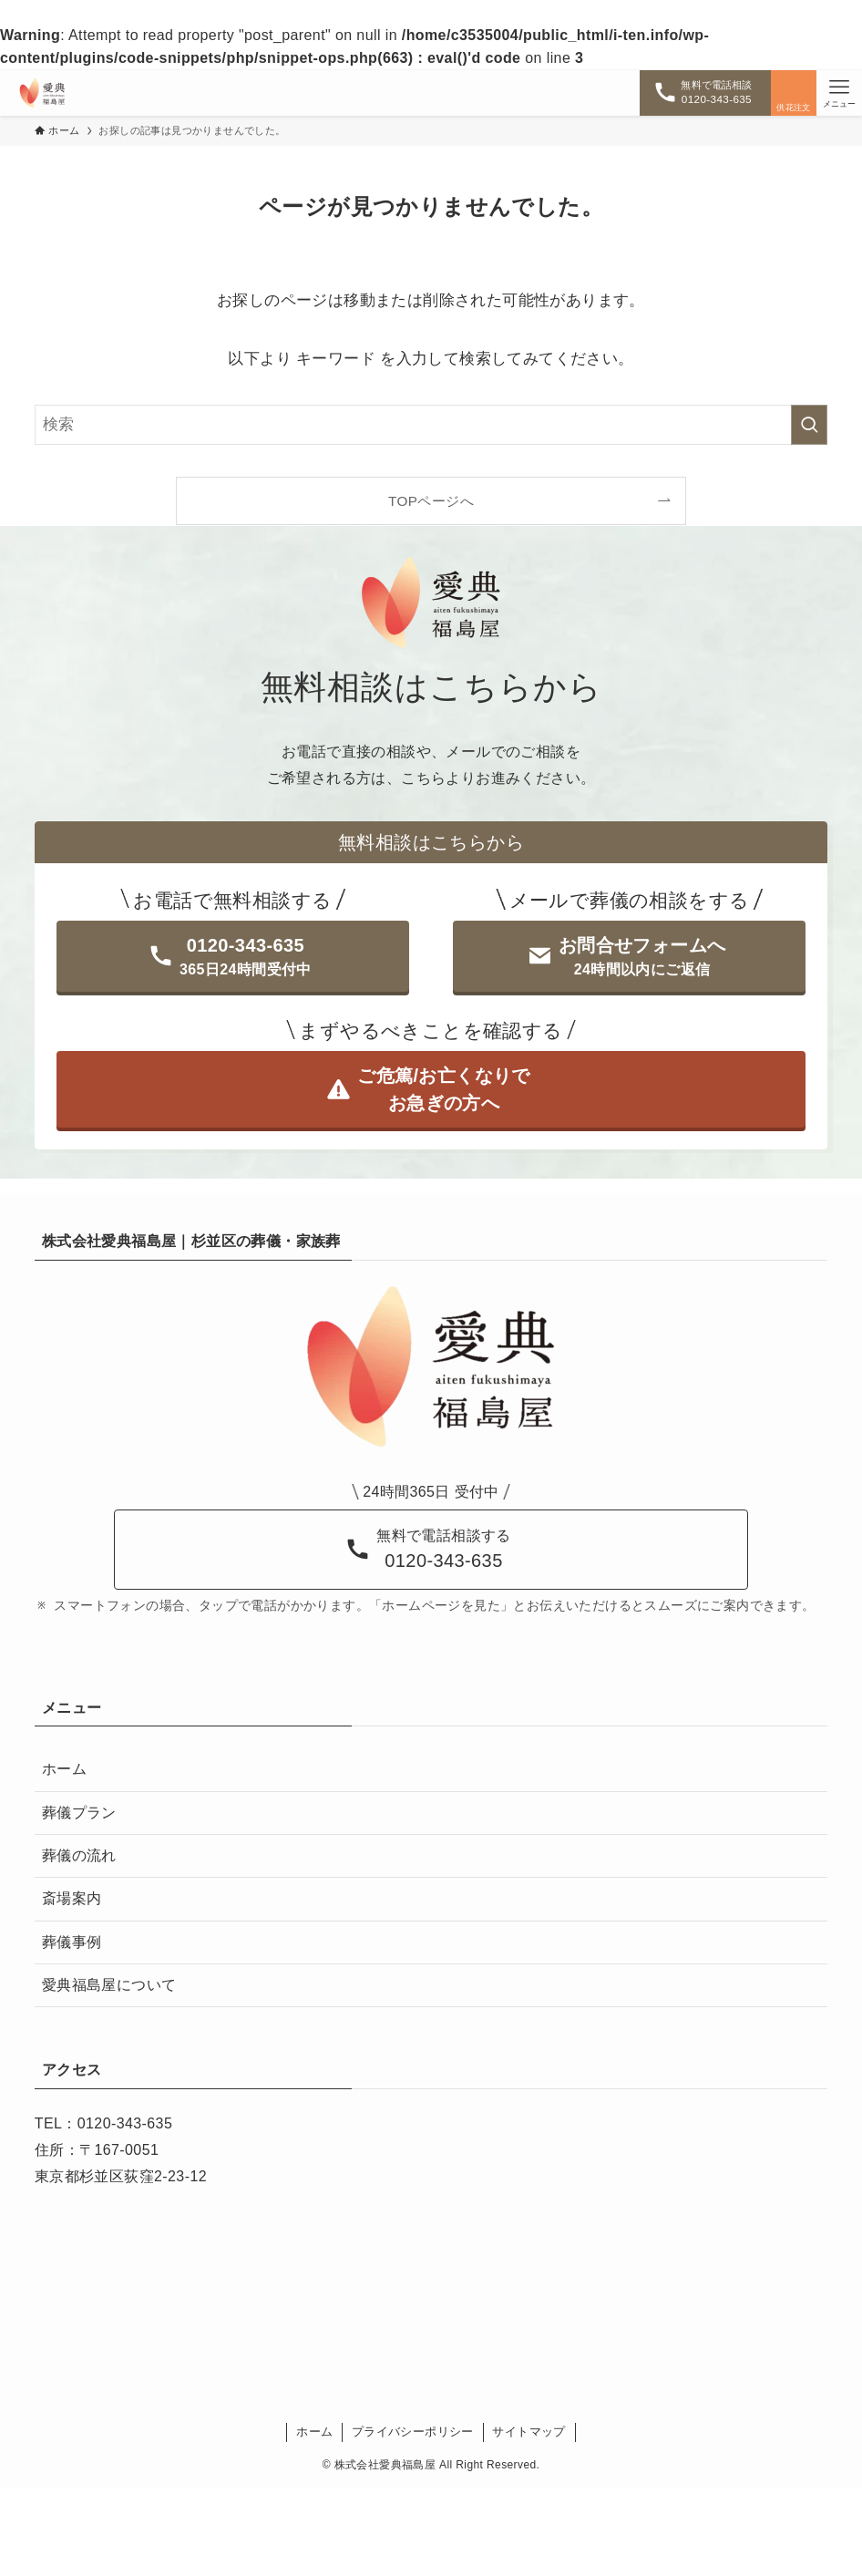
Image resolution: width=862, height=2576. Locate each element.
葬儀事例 (72, 1942)
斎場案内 (72, 1898)
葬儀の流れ (79, 1855)
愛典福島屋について (109, 1985)
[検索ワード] (431, 425)
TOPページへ (431, 501)
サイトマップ (528, 2431)
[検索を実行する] (809, 425)
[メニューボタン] (839, 93)
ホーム (64, 1769)
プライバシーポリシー (413, 2431)
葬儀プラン (79, 1812)
